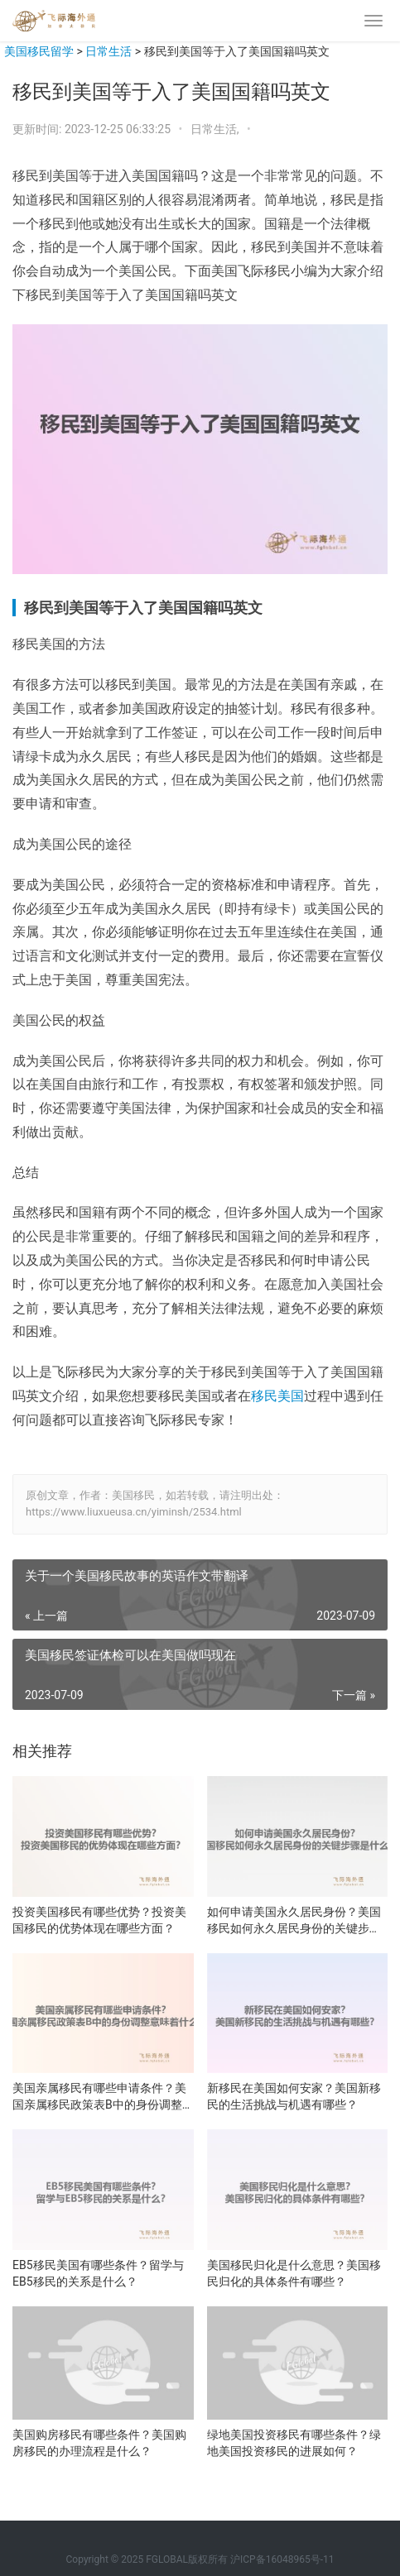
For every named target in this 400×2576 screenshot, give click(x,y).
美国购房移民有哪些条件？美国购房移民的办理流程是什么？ (99, 2443)
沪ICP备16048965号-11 (282, 2559)
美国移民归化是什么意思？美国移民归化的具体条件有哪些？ (294, 2273)
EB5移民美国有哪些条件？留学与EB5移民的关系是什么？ (98, 2273)
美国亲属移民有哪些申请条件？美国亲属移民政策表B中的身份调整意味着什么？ (99, 2097)
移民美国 (277, 1396)
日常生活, (216, 129)
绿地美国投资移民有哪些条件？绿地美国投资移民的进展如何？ (294, 2443)
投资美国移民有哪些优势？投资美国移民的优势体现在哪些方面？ (99, 1920)
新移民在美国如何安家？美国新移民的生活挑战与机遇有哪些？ (294, 2096)
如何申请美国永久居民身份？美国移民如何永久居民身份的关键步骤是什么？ (294, 1921)
